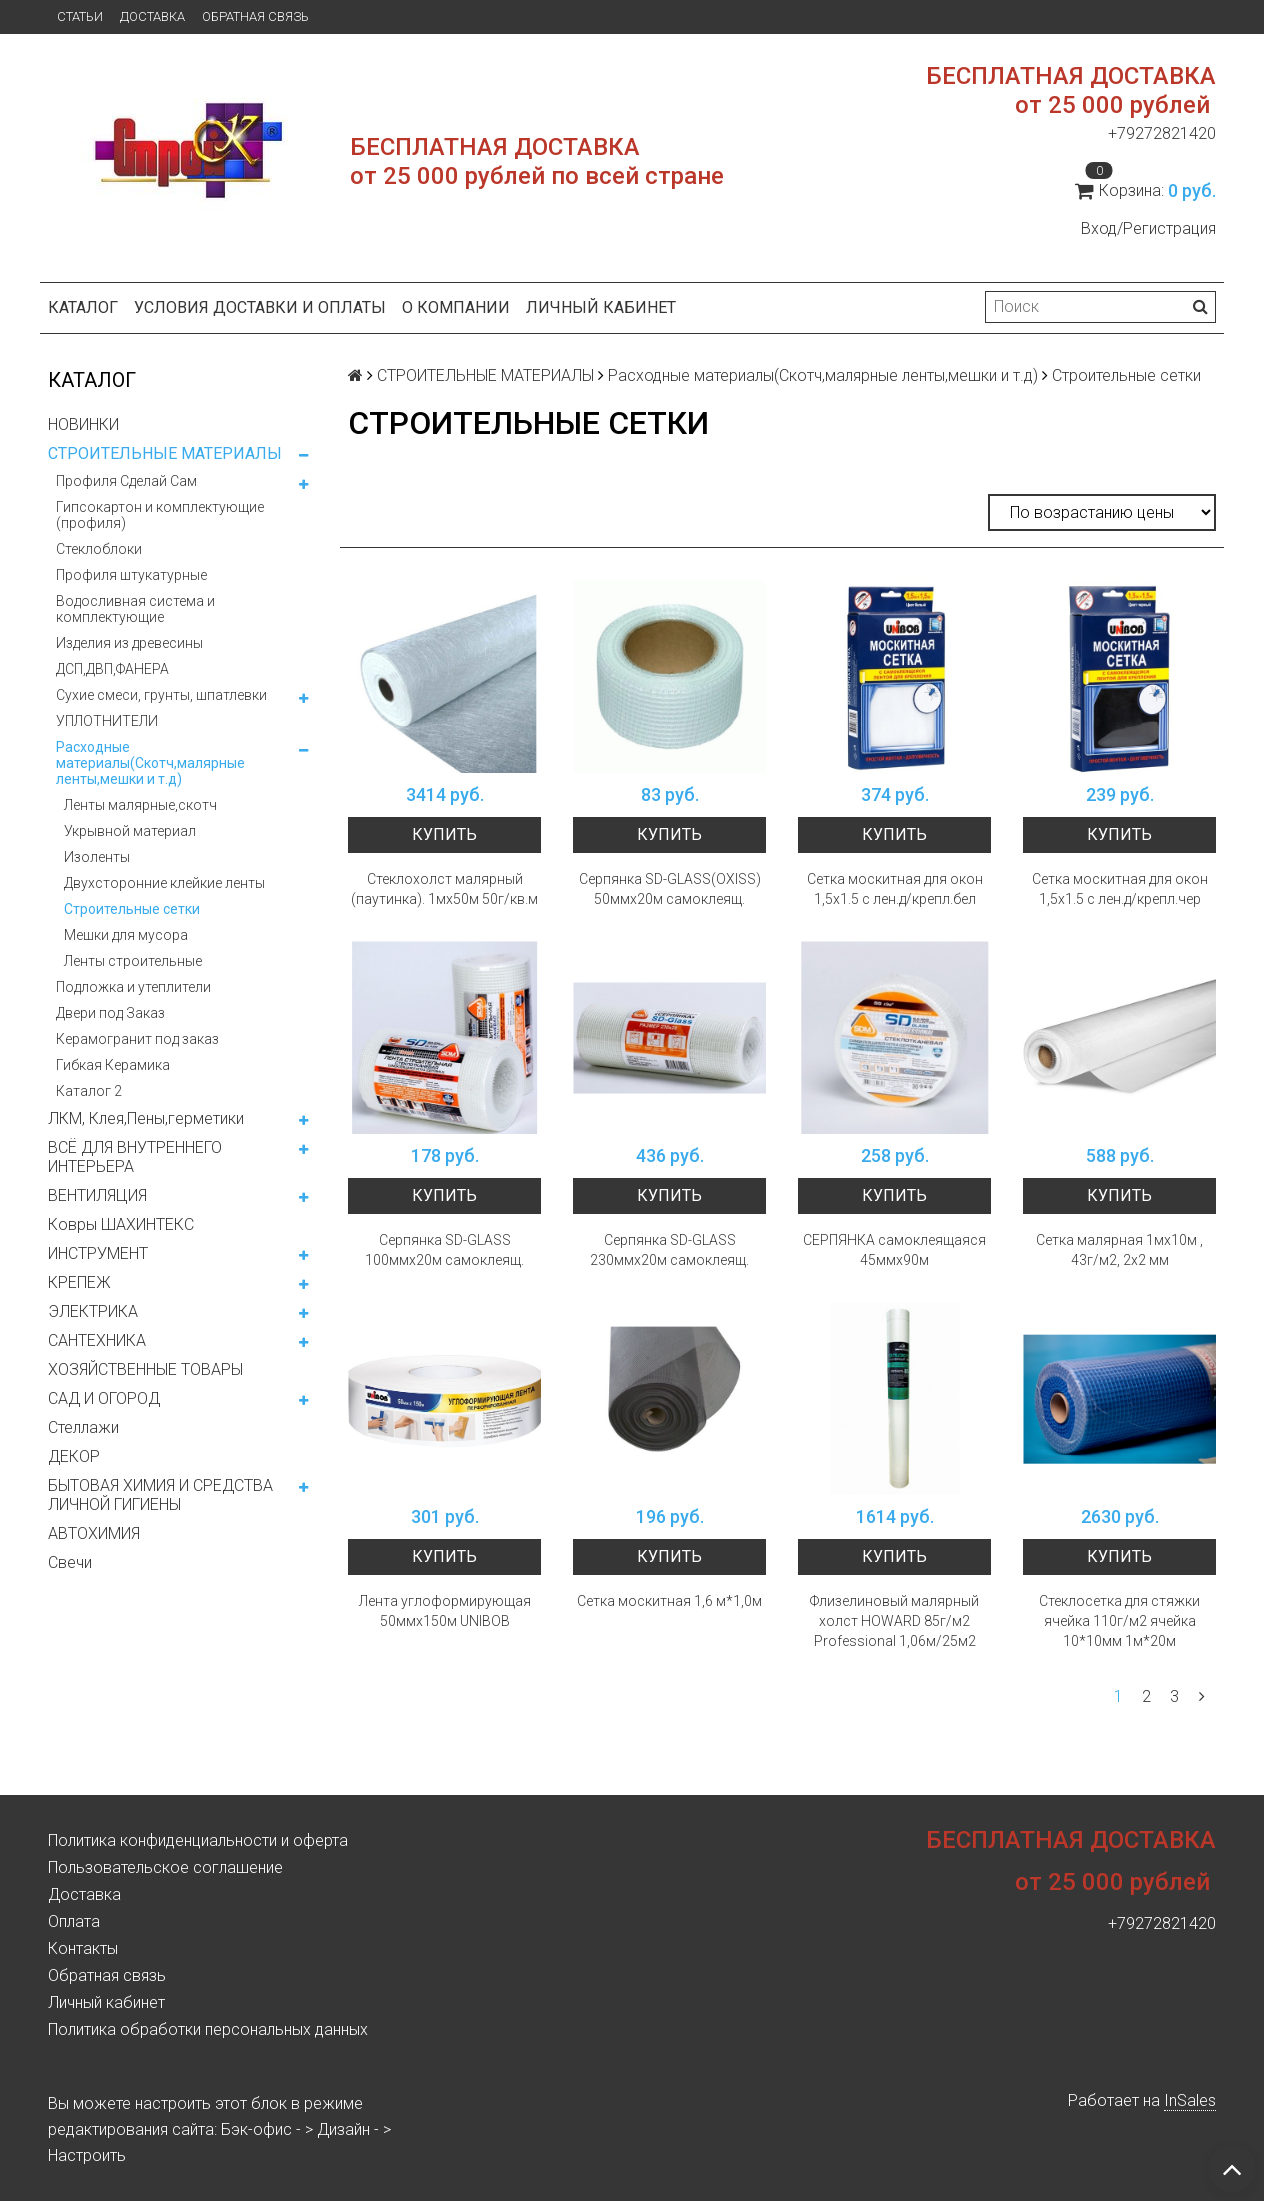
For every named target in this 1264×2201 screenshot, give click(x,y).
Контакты (83, 1948)
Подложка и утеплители (133, 987)
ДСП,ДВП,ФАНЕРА (112, 669)
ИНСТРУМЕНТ (98, 1253)
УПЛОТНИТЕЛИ (107, 721)
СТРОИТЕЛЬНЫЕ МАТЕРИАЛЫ (165, 453)
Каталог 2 (89, 1091)
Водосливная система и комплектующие (135, 609)
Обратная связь (255, 16)
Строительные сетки (132, 909)
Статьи (80, 16)
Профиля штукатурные (131, 575)
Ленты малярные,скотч (140, 805)
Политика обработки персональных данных (208, 2029)
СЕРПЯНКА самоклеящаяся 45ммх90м (894, 1250)
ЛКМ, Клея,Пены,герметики (146, 1118)
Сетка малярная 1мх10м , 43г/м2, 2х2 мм (1119, 1250)
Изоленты (97, 857)
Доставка (152, 16)
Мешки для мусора (126, 935)
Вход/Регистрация (1148, 228)
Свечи (70, 1562)
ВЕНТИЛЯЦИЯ (97, 1195)
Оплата (74, 1921)
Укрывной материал (130, 831)
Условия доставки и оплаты (260, 307)
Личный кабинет (601, 307)
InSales (1190, 2100)
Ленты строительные (133, 961)
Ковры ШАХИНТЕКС (121, 1224)
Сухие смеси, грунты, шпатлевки (161, 695)
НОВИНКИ (83, 424)
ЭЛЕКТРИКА (93, 1311)
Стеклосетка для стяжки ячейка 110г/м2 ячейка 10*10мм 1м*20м (1119, 1621)
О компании (456, 307)
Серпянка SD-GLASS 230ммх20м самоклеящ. (669, 1250)
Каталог (83, 307)
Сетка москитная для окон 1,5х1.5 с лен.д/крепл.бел (895, 889)
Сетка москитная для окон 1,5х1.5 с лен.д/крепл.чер (1120, 889)
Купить (444, 834)
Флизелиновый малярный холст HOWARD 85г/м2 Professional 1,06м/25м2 (894, 1621)
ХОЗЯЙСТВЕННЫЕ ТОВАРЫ (145, 1369)
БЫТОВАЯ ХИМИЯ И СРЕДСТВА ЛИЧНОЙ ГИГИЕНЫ (160, 1495)
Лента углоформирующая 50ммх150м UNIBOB (445, 1611)
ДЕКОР (74, 1456)
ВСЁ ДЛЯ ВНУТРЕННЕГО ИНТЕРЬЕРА (135, 1157)
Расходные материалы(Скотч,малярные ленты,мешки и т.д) (150, 763)
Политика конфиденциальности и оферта (198, 1840)
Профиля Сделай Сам (126, 481)
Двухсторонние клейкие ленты (164, 883)
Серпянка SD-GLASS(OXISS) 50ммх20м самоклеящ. (670, 889)
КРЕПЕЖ (79, 1282)
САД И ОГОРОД (104, 1398)
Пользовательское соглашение (165, 1867)
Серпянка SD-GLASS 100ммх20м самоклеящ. (444, 1250)
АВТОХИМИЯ (94, 1533)
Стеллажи (83, 1427)
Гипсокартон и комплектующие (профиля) (160, 515)
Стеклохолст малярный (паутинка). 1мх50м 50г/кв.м (444, 889)
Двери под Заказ (110, 1013)
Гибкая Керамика (113, 1065)
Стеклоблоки (99, 549)
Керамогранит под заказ (137, 1039)
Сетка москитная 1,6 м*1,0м (669, 1601)
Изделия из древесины (129, 643)
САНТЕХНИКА (97, 1340)
